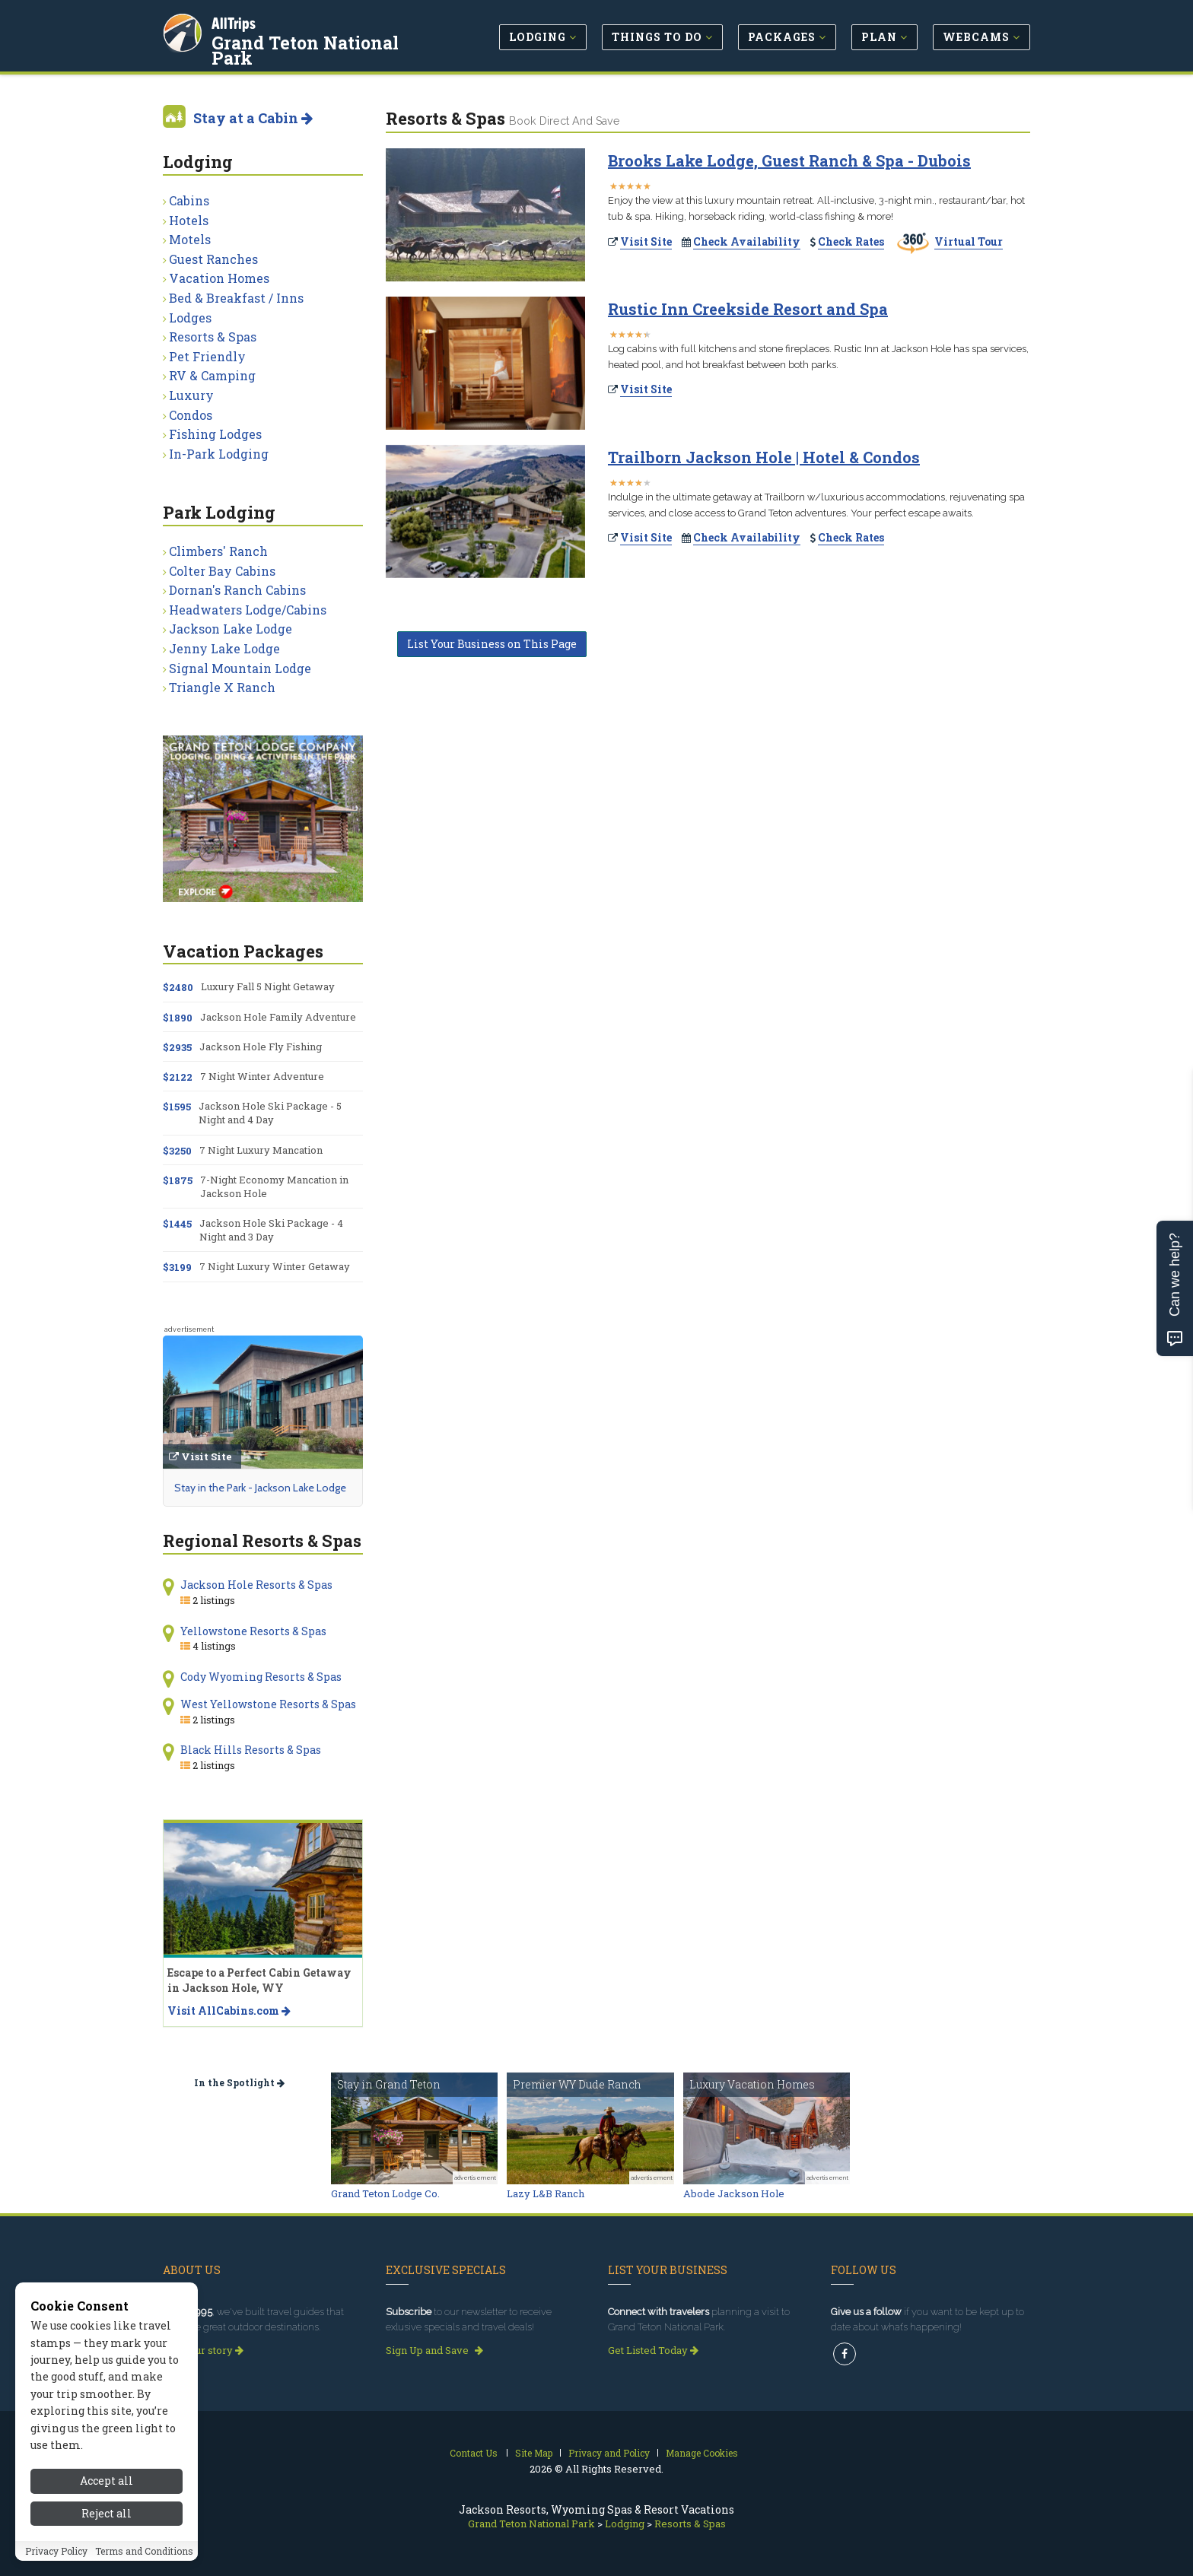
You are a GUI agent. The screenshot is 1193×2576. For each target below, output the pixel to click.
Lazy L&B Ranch (545, 2193)
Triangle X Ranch (222, 687)
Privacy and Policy (609, 2453)
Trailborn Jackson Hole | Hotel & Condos (764, 457)
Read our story (203, 2350)
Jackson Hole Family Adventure (278, 1017)
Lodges (190, 318)
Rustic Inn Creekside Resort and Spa (748, 309)
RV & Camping (212, 375)
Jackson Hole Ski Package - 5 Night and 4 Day (270, 1112)
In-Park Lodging (219, 454)
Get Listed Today (653, 2350)
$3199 (177, 1267)
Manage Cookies (702, 2453)
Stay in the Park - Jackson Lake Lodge (260, 1487)
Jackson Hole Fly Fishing (260, 1046)
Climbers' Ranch (218, 551)
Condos (190, 415)
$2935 (177, 1047)
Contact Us (474, 2453)
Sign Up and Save (434, 2350)
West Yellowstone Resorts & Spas (268, 1704)
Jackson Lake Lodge (230, 629)
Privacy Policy (56, 2559)
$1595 (177, 1106)
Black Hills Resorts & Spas (250, 1749)
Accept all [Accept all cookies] (106, 2489)
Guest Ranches (213, 259)
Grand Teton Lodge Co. (385, 2193)
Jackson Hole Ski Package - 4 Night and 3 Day (271, 1230)
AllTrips (235, 21)
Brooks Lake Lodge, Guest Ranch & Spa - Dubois (789, 160)
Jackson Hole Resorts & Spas (256, 1584)
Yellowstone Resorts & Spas (253, 1631)
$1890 (177, 1017)
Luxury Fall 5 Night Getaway (268, 986)
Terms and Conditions (144, 2559)
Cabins (189, 200)
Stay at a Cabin (253, 118)
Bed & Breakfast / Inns (236, 298)
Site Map (533, 2453)
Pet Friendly (207, 356)
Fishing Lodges (215, 434)
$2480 (178, 987)
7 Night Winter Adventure (262, 1076)
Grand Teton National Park (306, 49)
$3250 (177, 1151)
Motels (190, 239)
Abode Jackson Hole (733, 2193)
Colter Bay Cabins (222, 571)
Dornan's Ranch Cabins (237, 590)
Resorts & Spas (212, 337)
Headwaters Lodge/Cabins (247, 610)
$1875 (177, 1180)
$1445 (177, 1224)
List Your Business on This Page (492, 644)
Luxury (191, 395)
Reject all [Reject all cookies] (106, 2521)
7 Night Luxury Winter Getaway (274, 1266)
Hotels (188, 220)
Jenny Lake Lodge (224, 648)
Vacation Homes (219, 278)
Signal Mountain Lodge (240, 668)
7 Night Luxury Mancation (261, 1150)
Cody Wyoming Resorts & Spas (261, 1676)
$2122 (177, 1077)
